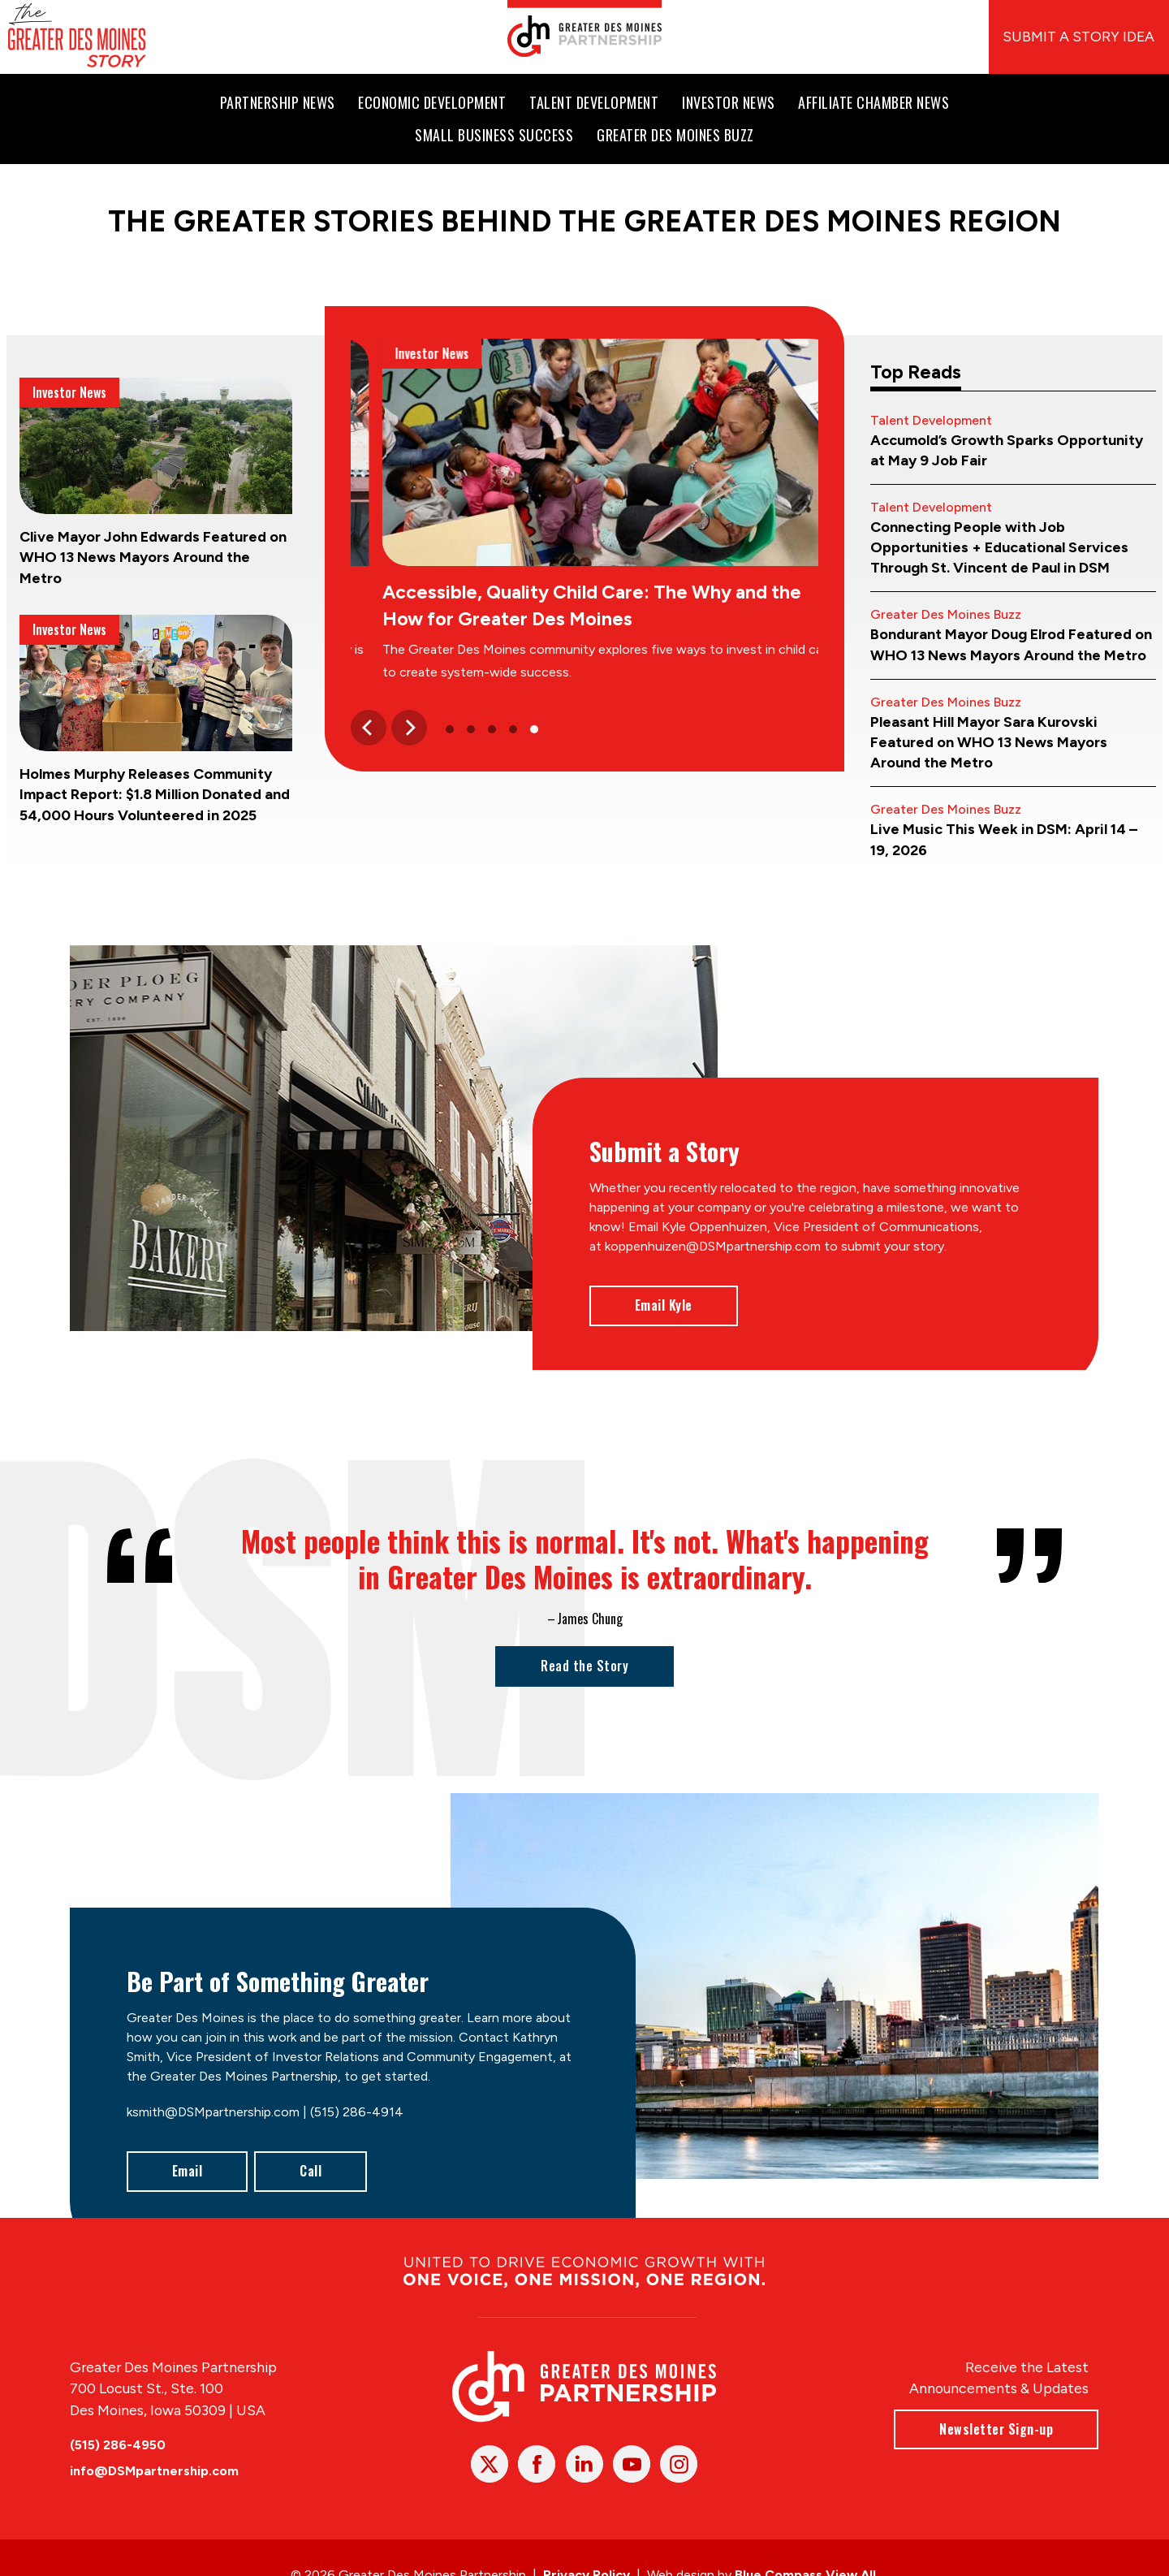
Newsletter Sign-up (997, 2429)
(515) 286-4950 (118, 2445)
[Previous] (368, 728)
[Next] (409, 728)
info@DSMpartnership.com (154, 2471)
